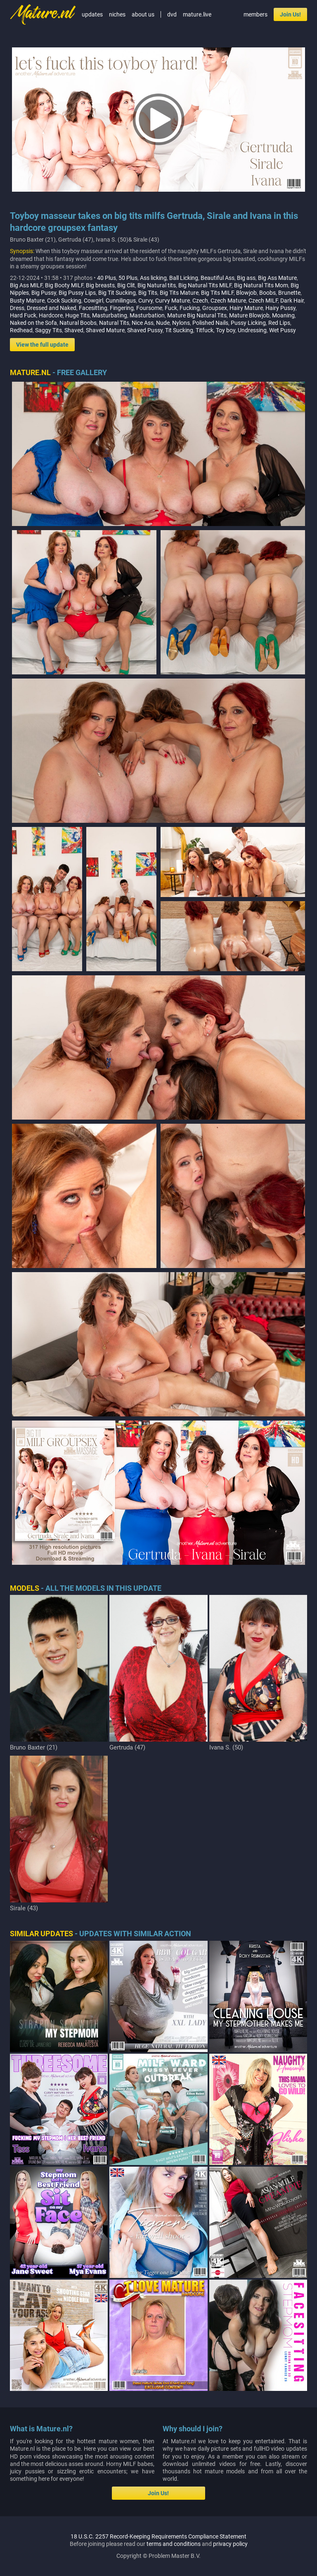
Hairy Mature (246, 308)
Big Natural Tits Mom (261, 285)
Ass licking (153, 278)
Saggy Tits (48, 330)
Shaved (73, 330)
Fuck (171, 308)
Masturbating (109, 315)
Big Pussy (43, 292)
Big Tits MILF (217, 292)
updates (92, 14)
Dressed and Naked (51, 308)
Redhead (21, 330)
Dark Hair (292, 300)
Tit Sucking (179, 330)
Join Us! (290, 14)
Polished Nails (210, 322)
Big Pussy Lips (77, 292)
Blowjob (246, 292)
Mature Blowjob (249, 315)
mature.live (197, 14)
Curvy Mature (172, 300)
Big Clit (126, 285)
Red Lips (279, 322)
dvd (172, 14)
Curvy (145, 300)
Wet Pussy (282, 330)
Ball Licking (183, 278)
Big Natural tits (156, 285)
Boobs (267, 292)
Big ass (246, 278)
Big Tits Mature (179, 292)
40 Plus (106, 278)
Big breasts (100, 285)
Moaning (283, 315)
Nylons (181, 322)
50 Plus (127, 278)
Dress (17, 308)
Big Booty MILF (64, 285)
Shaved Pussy (145, 330)
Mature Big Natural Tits (197, 315)
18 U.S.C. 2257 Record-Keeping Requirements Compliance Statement (158, 2536)
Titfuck (204, 330)
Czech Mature (228, 300)
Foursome (149, 308)
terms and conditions (174, 2544)
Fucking (190, 308)
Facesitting (93, 308)
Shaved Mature (105, 330)
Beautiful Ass (217, 278)
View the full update (42, 344)
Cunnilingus (121, 300)
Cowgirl (93, 300)
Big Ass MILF (26, 285)
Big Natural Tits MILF (205, 285)
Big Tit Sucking (117, 292)
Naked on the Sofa (33, 322)
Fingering (122, 308)
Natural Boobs (78, 322)
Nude (163, 322)
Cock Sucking (64, 300)
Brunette (289, 292)
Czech (200, 300)
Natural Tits (114, 322)
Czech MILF (263, 300)
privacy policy (230, 2544)
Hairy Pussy (280, 308)
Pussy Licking (248, 322)
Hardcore (51, 315)
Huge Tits (77, 315)
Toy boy (225, 330)
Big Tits (147, 292)
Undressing (252, 330)
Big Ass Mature (277, 278)
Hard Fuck (23, 315)
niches (117, 14)
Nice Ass (143, 322)
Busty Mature (27, 300)
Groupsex (214, 308)
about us (143, 14)
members (255, 14)
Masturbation (147, 315)
